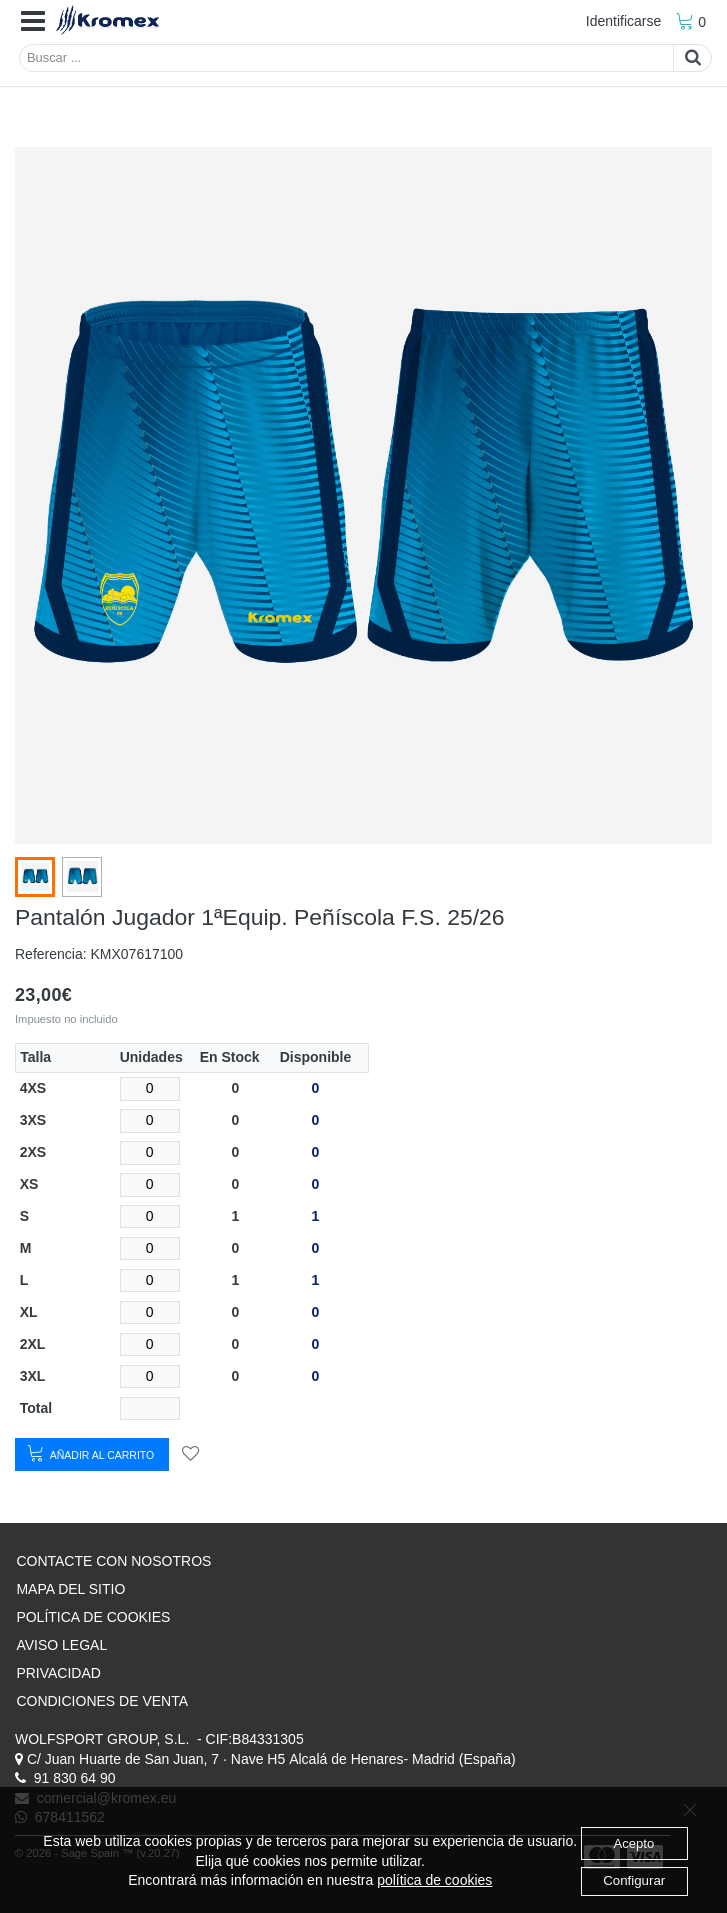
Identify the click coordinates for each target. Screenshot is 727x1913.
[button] (33, 22)
